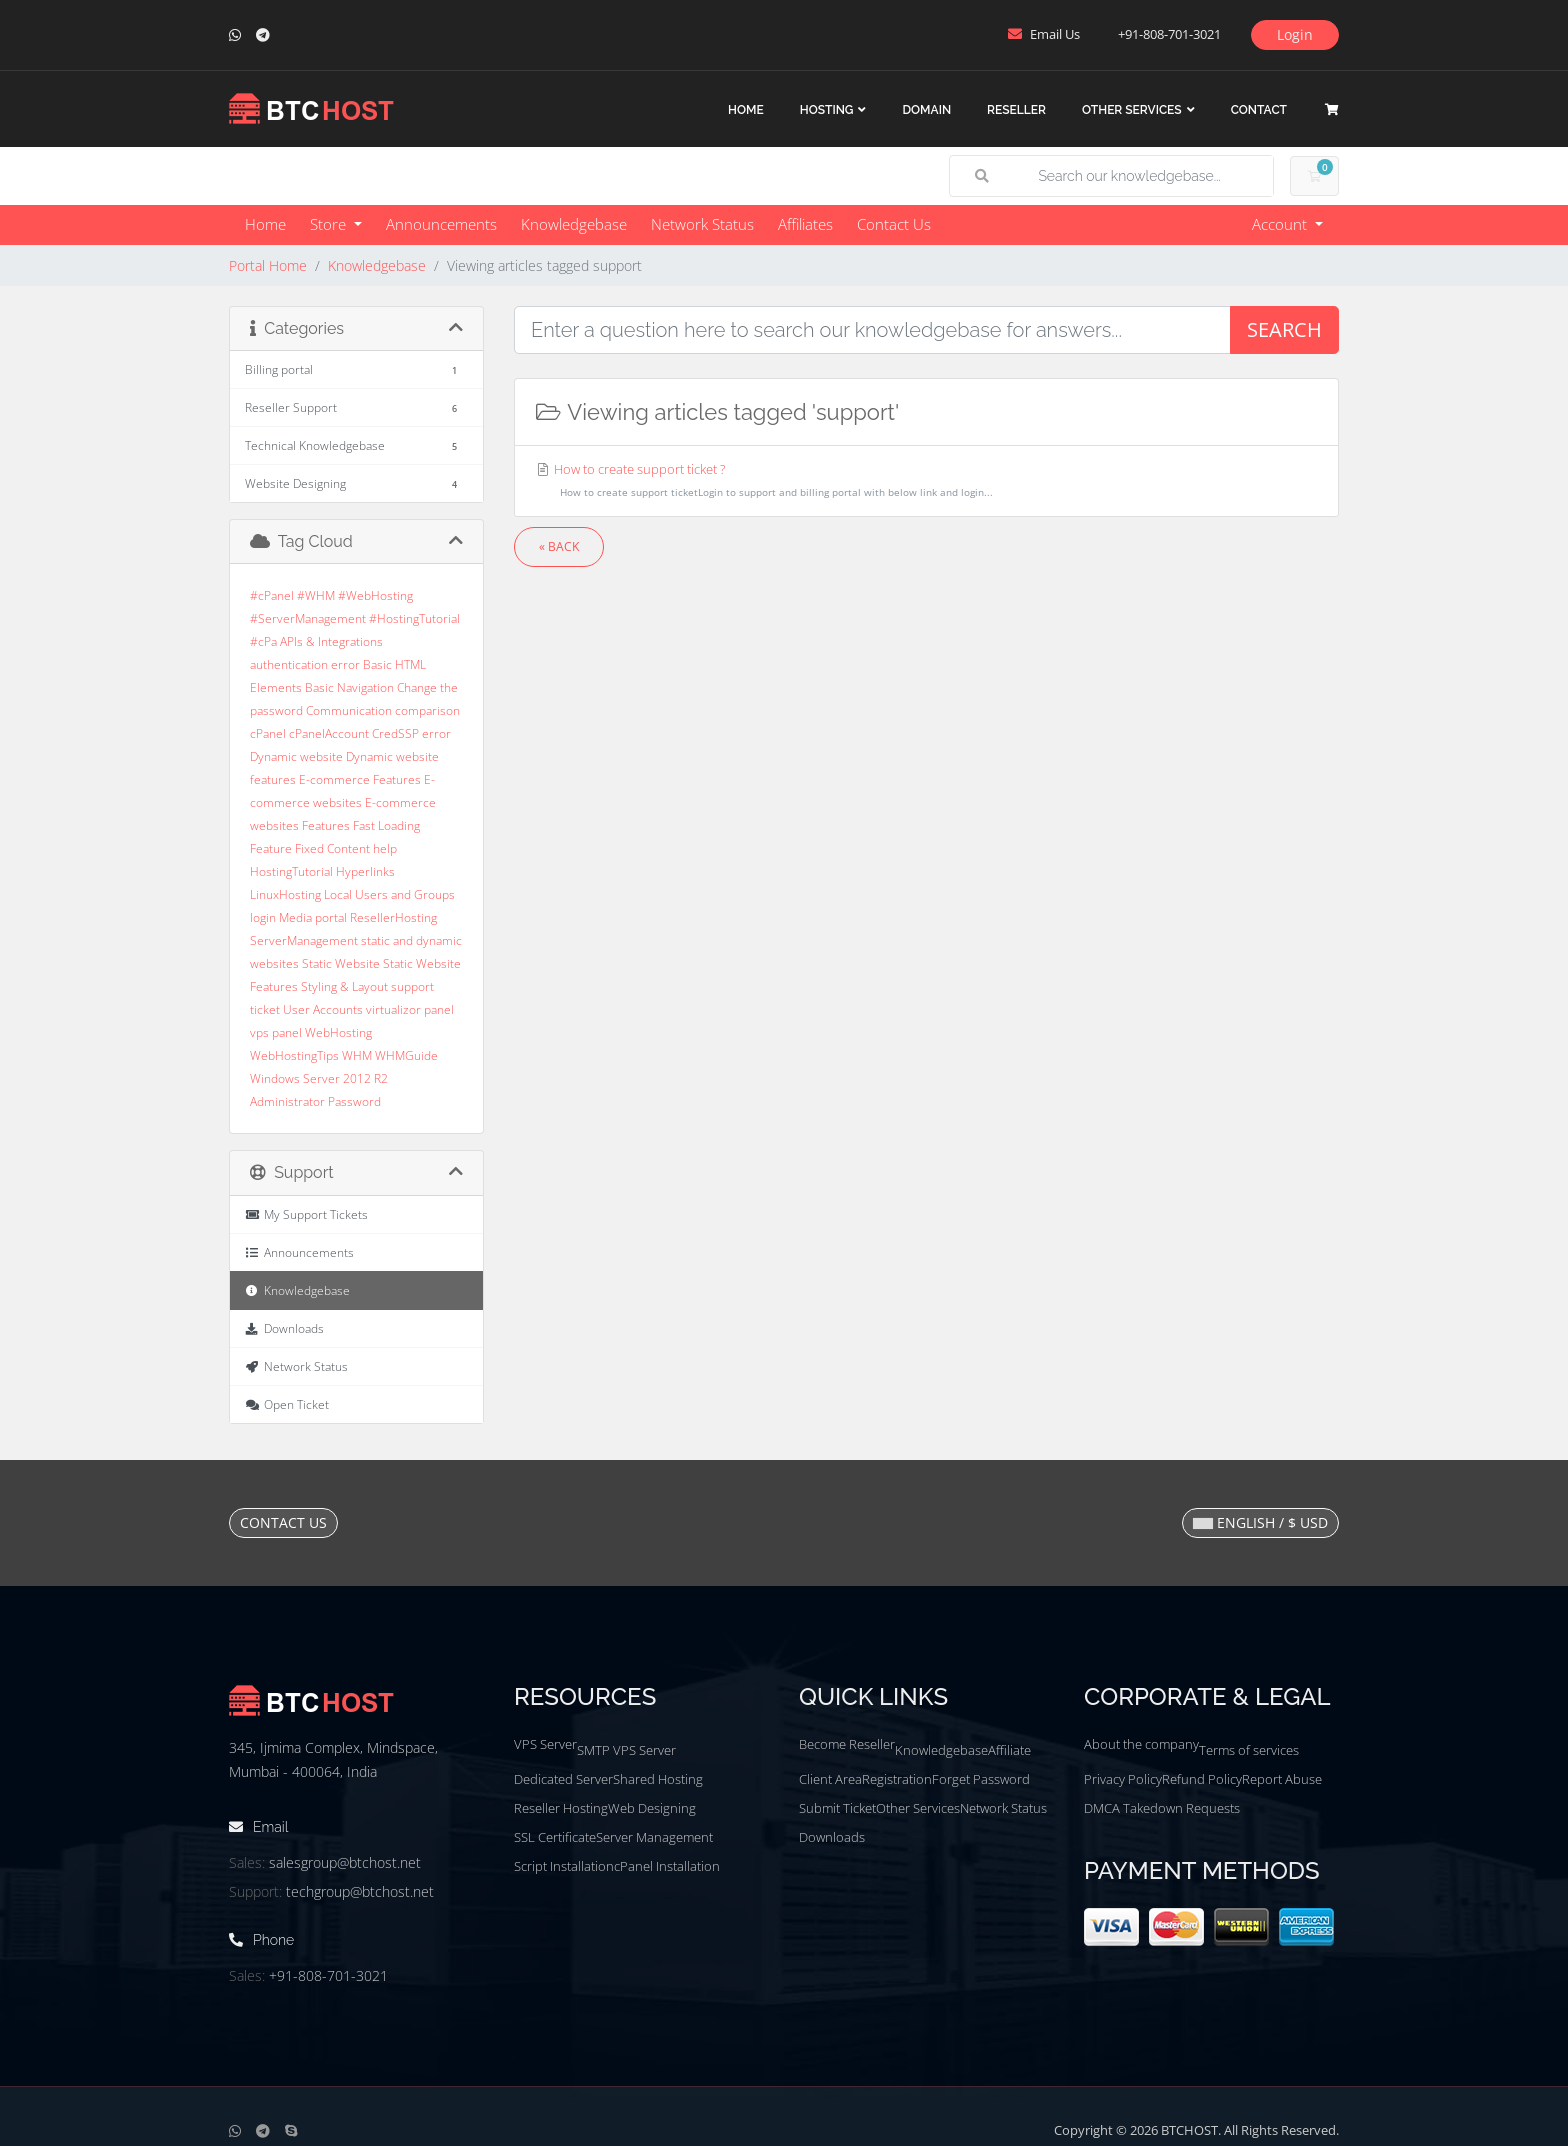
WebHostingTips (294, 1055)
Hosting (827, 110)
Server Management (654, 1837)
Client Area (830, 1779)
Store (330, 224)
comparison (427, 710)
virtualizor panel (410, 1009)
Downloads (832, 1837)
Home (746, 110)
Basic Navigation (349, 687)
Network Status (702, 224)
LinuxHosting (285, 894)
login (263, 917)
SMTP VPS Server (626, 1750)
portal (331, 917)
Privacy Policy (1123, 1779)
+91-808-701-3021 (328, 1975)
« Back (559, 546)
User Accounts (323, 1009)
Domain (926, 110)
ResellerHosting (393, 917)
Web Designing (652, 1808)
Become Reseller (847, 1744)
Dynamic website (296, 756)
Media (295, 917)
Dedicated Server (563, 1779)
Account (1281, 224)
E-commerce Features (360, 779)
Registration (897, 1779)
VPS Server (545, 1744)
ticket (265, 1009)
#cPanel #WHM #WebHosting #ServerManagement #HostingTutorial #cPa (355, 618)
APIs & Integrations (331, 641)
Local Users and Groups (389, 894)
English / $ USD (1260, 1522)
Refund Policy (1202, 1779)
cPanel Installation (667, 1866)
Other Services (1132, 110)
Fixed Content (332, 848)
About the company (1141, 1744)
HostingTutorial (291, 871)
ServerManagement (304, 940)
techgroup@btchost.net (360, 1891)
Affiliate (1009, 1750)
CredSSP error (411, 733)
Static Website (341, 963)
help (385, 848)
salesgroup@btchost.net (345, 1862)
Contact (1259, 110)
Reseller (1016, 110)
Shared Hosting (658, 1779)
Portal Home (268, 265)
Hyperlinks (365, 871)
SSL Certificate (555, 1837)
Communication (349, 710)
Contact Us (894, 224)
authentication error (305, 664)
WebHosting (338, 1032)
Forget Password (981, 1779)
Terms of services (1249, 1750)
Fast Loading (386, 825)
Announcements (441, 224)
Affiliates (805, 224)
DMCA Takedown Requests (1162, 1808)
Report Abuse (1282, 1779)
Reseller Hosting (561, 1808)
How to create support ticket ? (926, 482)
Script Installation (564, 1866)
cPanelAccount (329, 733)
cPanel (268, 733)
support (412, 986)
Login (1295, 34)
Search (1284, 329)
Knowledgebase (574, 224)
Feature (271, 848)
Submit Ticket (837, 1808)
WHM (357, 1055)
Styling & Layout (344, 986)
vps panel (276, 1032)
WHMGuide (406, 1055)
